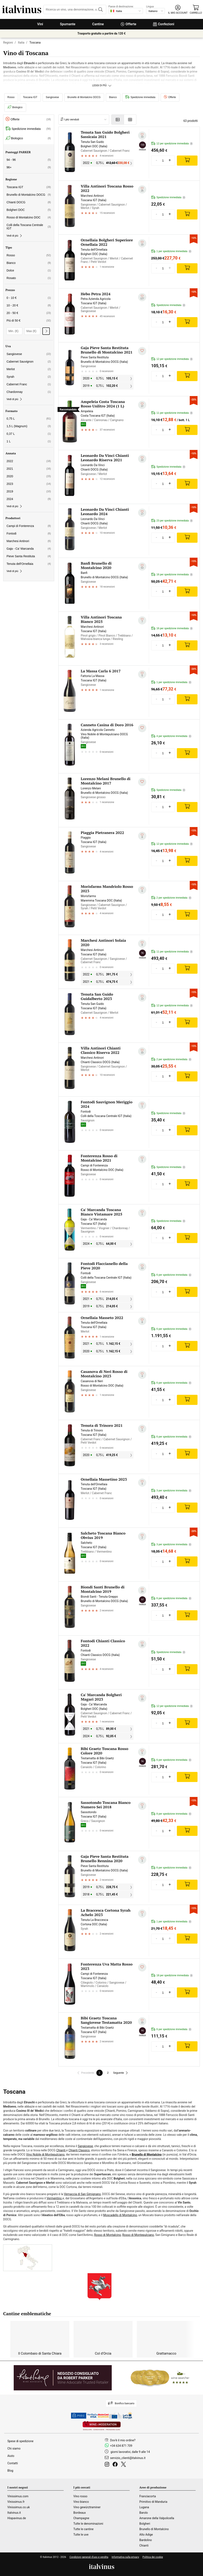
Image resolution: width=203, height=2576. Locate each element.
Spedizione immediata (140, 97)
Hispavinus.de (16, 2518)
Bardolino (145, 2540)
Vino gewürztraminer (87, 2507)
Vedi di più (14, 235)
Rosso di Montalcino (107, 2235)
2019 (29, 491)
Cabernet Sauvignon (29, 361)
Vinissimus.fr (16, 2501)
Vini (40, 24)
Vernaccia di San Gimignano (82, 2194)
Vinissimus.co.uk (18, 2507)
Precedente (86, 2072)
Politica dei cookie (153, 2557)
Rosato (29, 278)
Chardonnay (29, 392)
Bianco (113, 97)
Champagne (81, 2518)
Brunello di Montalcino (154, 2529)
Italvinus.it (14, 2512)
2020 (29, 476)
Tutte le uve (81, 2534)
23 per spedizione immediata (172, 521)
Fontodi (29, 533)
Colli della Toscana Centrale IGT (29, 226)
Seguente (120, 2072)
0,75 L (29, 418)
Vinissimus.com (17, 2496)
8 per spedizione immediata (171, 1814)
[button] (178, 9)
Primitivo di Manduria (153, 2501)
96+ (29, 167)
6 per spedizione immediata (171, 1275)
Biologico (15, 107)
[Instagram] (108, 2465)
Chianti (61, 2150)
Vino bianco (81, 2501)
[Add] (187, 161)
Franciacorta (147, 2496)
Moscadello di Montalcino (120, 2215)
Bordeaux (79, 2512)
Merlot (29, 369)
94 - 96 (29, 159)
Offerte (128, 24)
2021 (29, 468)
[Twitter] (124, 2465)
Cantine (98, 24)
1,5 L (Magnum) (29, 426)
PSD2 (79, 2415)
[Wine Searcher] (160, 2377)
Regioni (8, 42)
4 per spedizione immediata (171, 736)
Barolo (143, 2512)
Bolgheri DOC (29, 209)
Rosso (11, 97)
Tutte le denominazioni (88, 2523)
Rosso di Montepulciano (138, 2235)
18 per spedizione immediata (172, 1976)
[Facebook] (116, 2465)
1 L (29, 441)
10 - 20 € (29, 305)
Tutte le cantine (83, 2529)
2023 (29, 483)
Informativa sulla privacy (125, 2557)
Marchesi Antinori (29, 541)
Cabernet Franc (29, 384)
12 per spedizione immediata (172, 144)
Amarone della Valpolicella (156, 2518)
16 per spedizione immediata (172, 575)
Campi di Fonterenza (29, 526)
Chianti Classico (79, 2150)
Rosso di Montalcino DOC (29, 217)
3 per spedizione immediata (171, 1491)
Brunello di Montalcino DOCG (84, 97)
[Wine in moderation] (102, 2426)
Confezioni (163, 24)
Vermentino (54, 2198)
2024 (29, 499)
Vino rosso (80, 2496)
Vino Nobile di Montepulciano (45, 2154)
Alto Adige (146, 2534)
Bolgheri (144, 2523)
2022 (29, 461)
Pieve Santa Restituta (29, 556)
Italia (21, 42)
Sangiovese (52, 97)
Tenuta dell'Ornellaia (29, 563)
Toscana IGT (30, 97)
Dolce (29, 270)
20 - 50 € (29, 313)
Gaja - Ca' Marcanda (29, 548)
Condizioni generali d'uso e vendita (88, 2557)
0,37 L (29, 433)
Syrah (29, 376)
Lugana (144, 2507)
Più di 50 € (29, 320)
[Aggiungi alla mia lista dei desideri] (142, 135)
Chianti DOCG (29, 202)
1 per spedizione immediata (171, 251)
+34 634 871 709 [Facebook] (121, 2445)
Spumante (67, 24)
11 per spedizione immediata (172, 413)
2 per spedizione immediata (171, 898)
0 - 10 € (29, 297)
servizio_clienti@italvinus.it (128, 2458)
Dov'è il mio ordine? (123, 2440)
